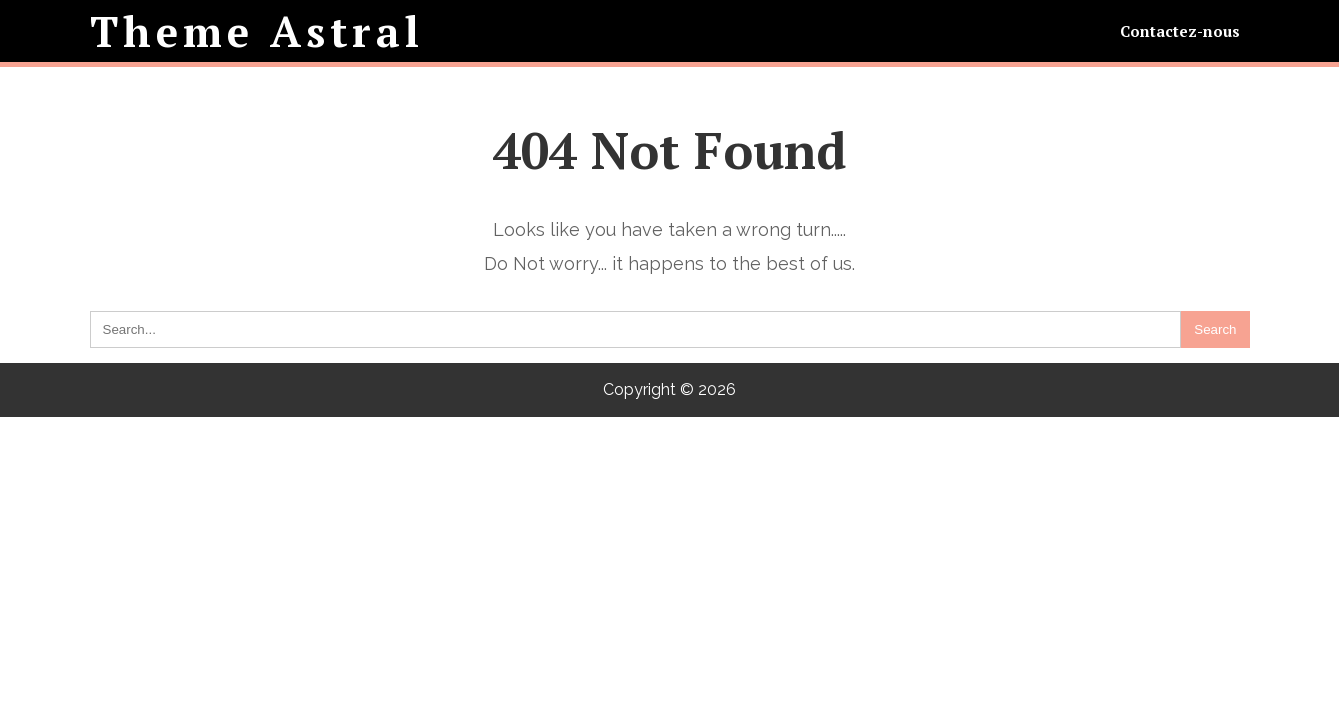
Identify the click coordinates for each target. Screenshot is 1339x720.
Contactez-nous (1180, 31)
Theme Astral (257, 31)
